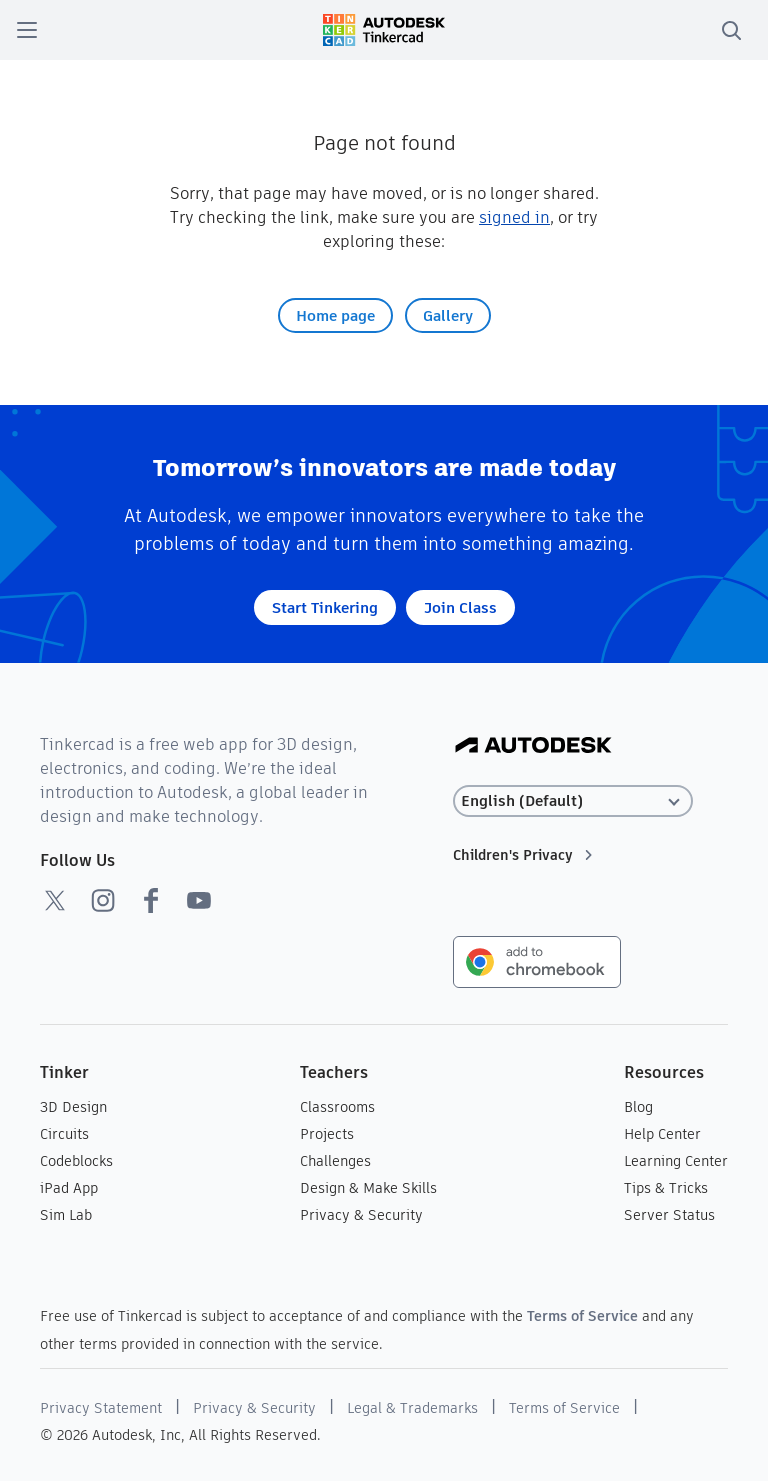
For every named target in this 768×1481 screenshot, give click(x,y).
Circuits (64, 1134)
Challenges (335, 1161)
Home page (335, 315)
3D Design (73, 1107)
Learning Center (676, 1161)
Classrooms (337, 1107)
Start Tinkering (325, 607)
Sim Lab (66, 1215)
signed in (514, 217)
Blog (638, 1107)
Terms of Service (582, 1316)
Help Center (662, 1134)
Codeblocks (76, 1161)
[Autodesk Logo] (533, 746)
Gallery (448, 315)
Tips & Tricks (666, 1188)
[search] (731, 30)
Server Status (669, 1215)
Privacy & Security (361, 1215)
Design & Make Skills (368, 1188)
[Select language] (573, 801)
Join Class (460, 607)
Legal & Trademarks (412, 1408)
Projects (327, 1134)
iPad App (69, 1188)
